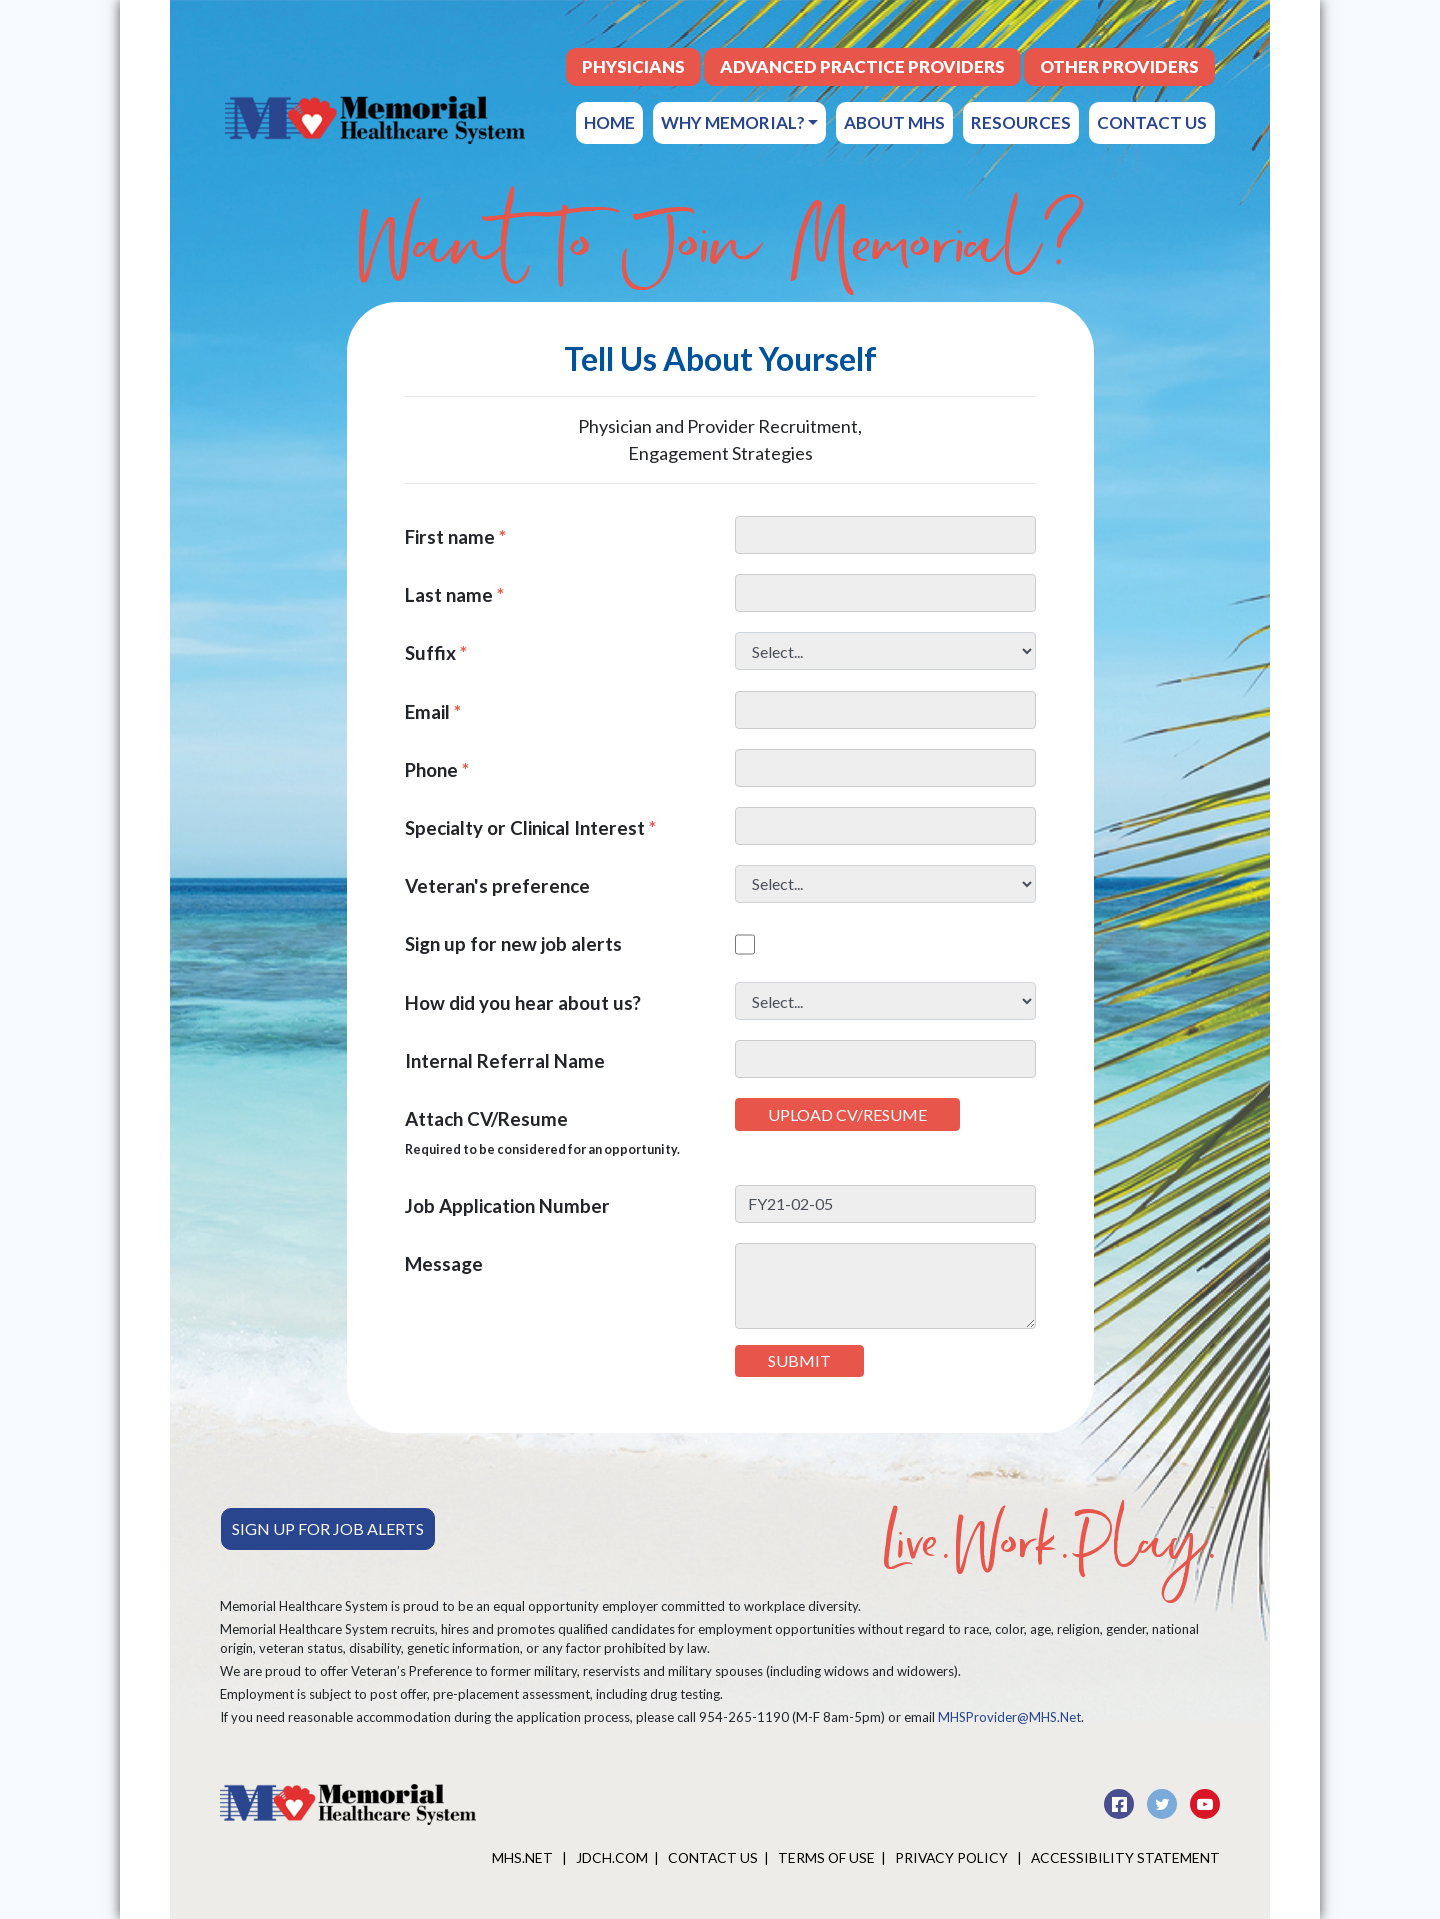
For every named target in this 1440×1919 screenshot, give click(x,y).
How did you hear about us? (523, 1002)
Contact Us (1152, 122)
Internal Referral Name (505, 1060)
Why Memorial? (739, 122)
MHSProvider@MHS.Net (1009, 1717)
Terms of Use (826, 1857)
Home (609, 122)
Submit (799, 1360)
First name (455, 536)
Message (444, 1263)
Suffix (436, 652)
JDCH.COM (612, 1857)
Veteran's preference (497, 885)
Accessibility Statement (1125, 1857)
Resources (1021, 122)
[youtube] (1205, 1800)
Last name (454, 594)
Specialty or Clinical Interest (530, 827)
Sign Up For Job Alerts (328, 1528)
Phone (437, 769)
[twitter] (1163, 1800)
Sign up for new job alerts (513, 943)
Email (433, 711)
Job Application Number (507, 1205)
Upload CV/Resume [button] (847, 1114)
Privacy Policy (953, 1857)
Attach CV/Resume (542, 1132)
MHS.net (524, 1857)
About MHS (894, 122)
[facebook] (1120, 1800)
